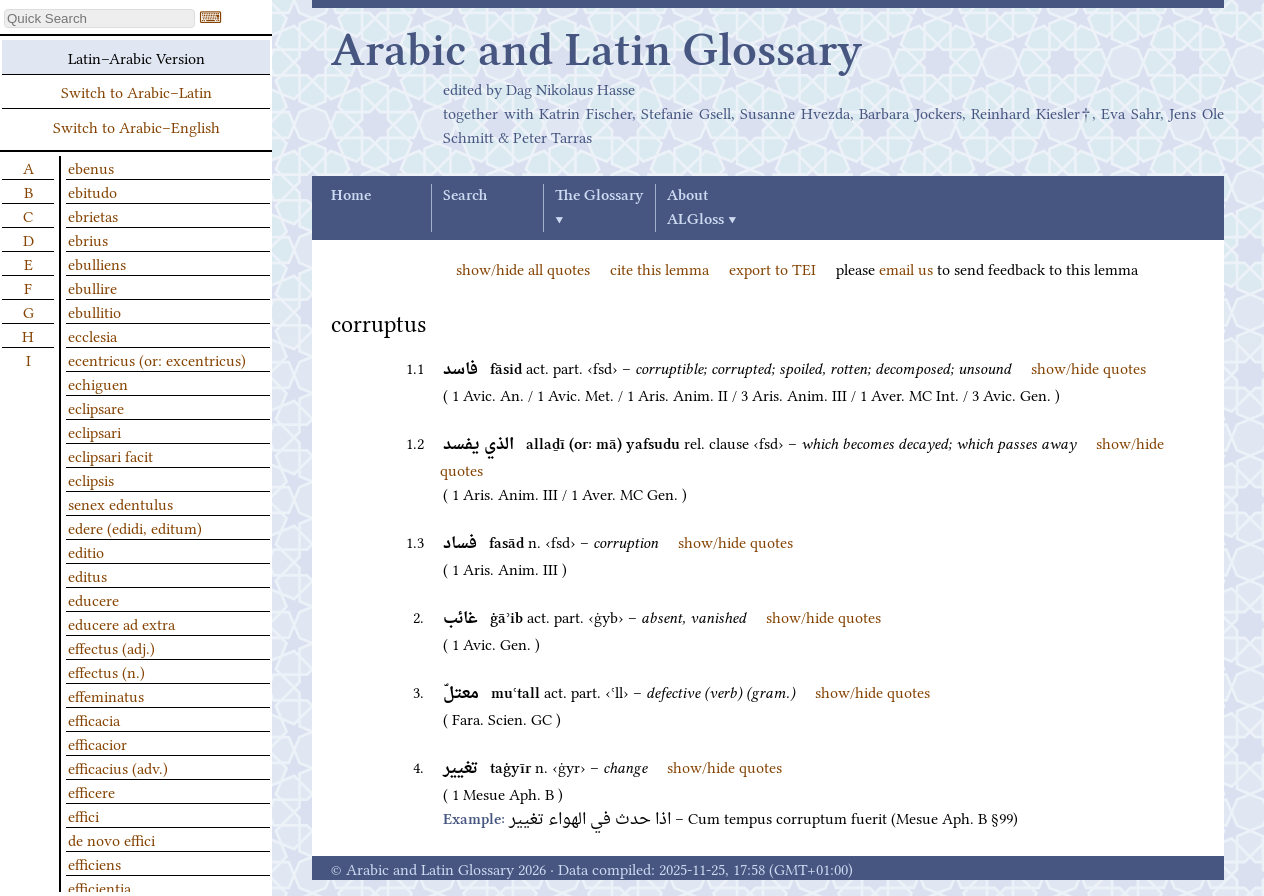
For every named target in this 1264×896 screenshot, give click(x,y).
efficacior (97, 743)
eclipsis (91, 479)
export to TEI (772, 268)
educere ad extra (121, 623)
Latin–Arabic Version (136, 57)
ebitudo (92, 191)
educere (93, 599)
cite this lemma (659, 268)
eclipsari (94, 431)
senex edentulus (120, 503)
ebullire (92, 287)
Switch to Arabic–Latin (136, 91)
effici (83, 815)
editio (86, 551)
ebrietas (93, 215)
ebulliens (97, 263)
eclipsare (96, 407)
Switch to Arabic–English (136, 126)
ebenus (91, 167)
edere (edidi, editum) (135, 527)
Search (465, 196)
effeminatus (106, 695)
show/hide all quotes (523, 268)
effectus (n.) (106, 671)
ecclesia (92, 335)
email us (906, 268)
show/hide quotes (1088, 367)
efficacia (94, 719)
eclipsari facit (110, 455)
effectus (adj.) (111, 647)
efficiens (94, 863)
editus (87, 575)
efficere (91, 791)
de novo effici (111, 839)
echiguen (98, 383)
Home (351, 196)
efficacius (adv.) (118, 767)
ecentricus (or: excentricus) (157, 359)
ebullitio (94, 311)
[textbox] (99, 18)
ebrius (88, 239)
